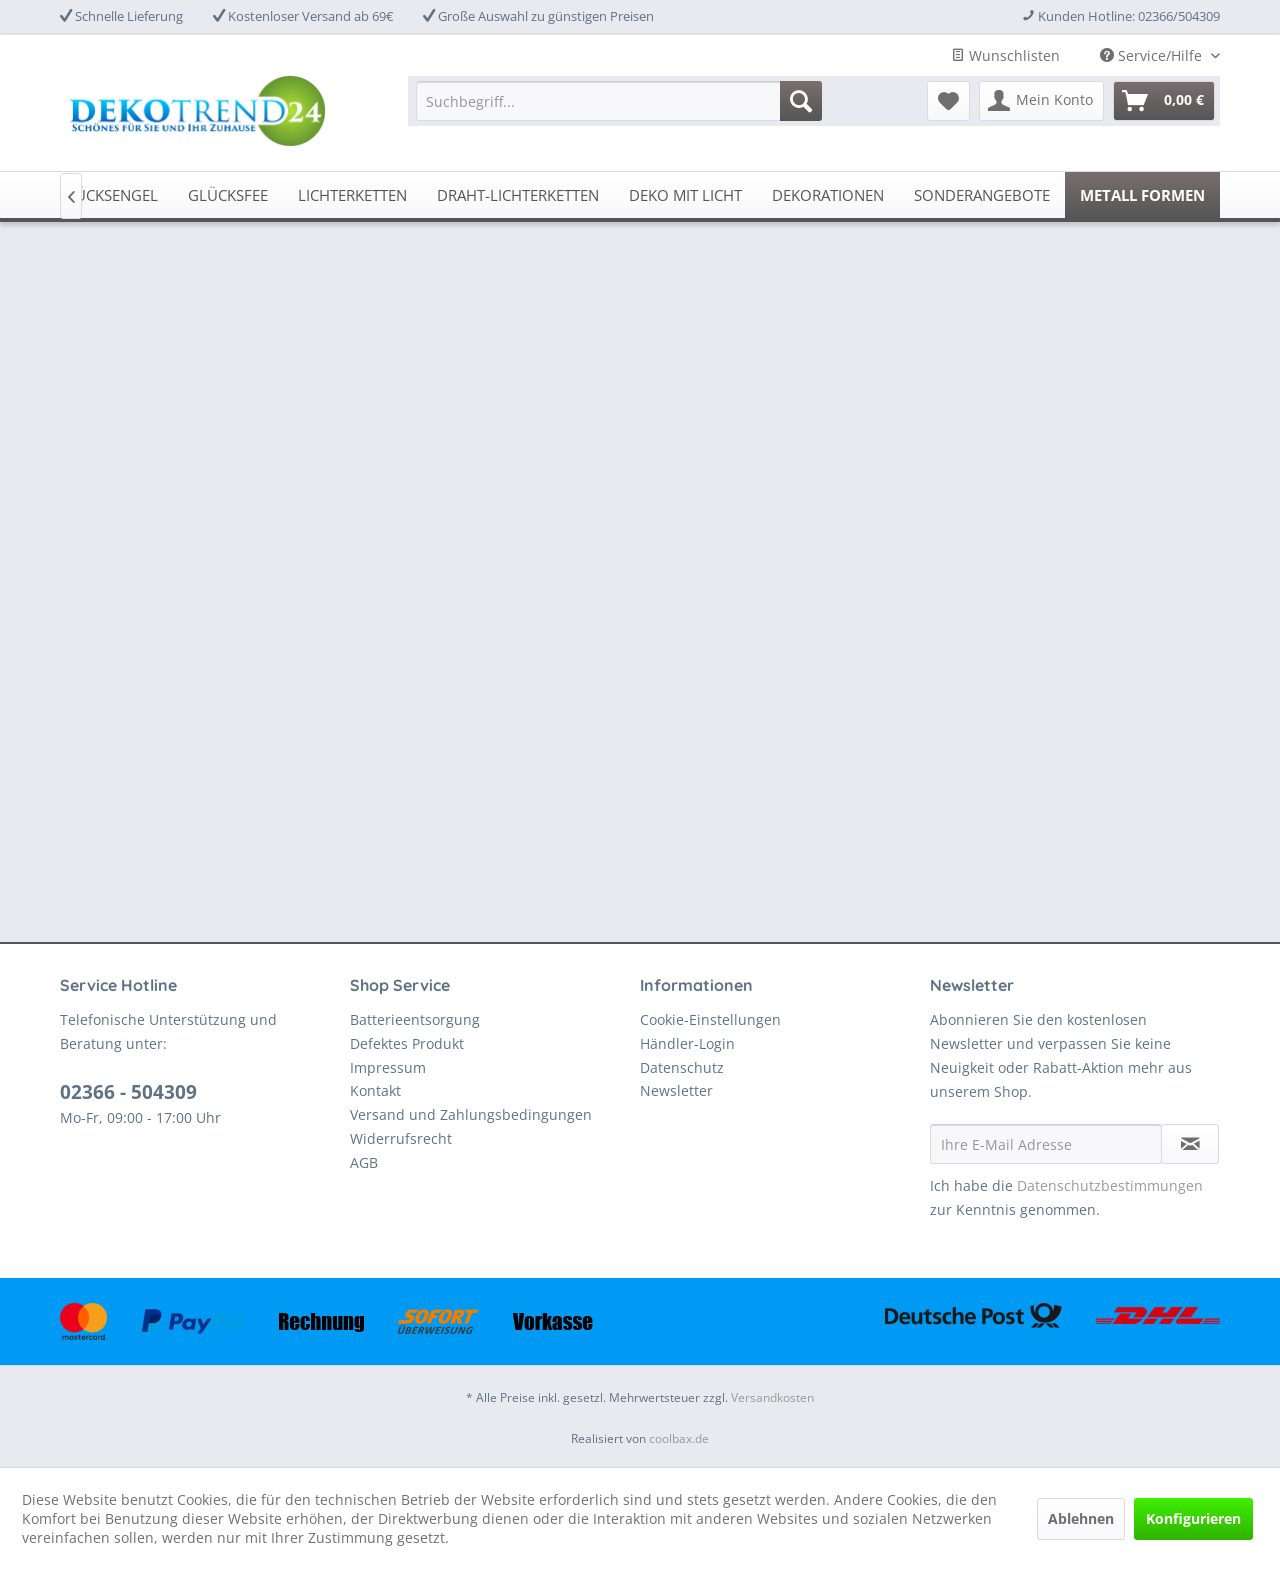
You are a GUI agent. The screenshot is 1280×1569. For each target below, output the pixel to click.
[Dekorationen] (828, 195)
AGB (364, 1162)
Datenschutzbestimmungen (1110, 1185)
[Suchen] (801, 101)
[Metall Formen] (1142, 195)
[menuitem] (619, 101)
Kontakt (375, 1090)
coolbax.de (679, 1438)
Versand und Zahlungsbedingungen (471, 1114)
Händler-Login (687, 1043)
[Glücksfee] (228, 195)
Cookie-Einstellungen (710, 1019)
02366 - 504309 (128, 1092)
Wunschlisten (1005, 55)
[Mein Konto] (1041, 101)
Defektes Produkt (407, 1043)
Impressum (388, 1067)
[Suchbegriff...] (619, 101)
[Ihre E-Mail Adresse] (1046, 1144)
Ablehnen (1081, 1518)
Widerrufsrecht (401, 1138)
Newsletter (676, 1090)
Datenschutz (682, 1067)
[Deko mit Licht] (685, 195)
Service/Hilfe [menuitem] (1153, 55)
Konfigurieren (1193, 1518)
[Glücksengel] (107, 195)
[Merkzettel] (948, 101)
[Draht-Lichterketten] (518, 195)
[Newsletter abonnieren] (1190, 1144)
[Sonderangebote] (982, 195)
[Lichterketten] (352, 195)
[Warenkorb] (1164, 101)
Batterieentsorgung (415, 1019)
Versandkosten (772, 1397)
